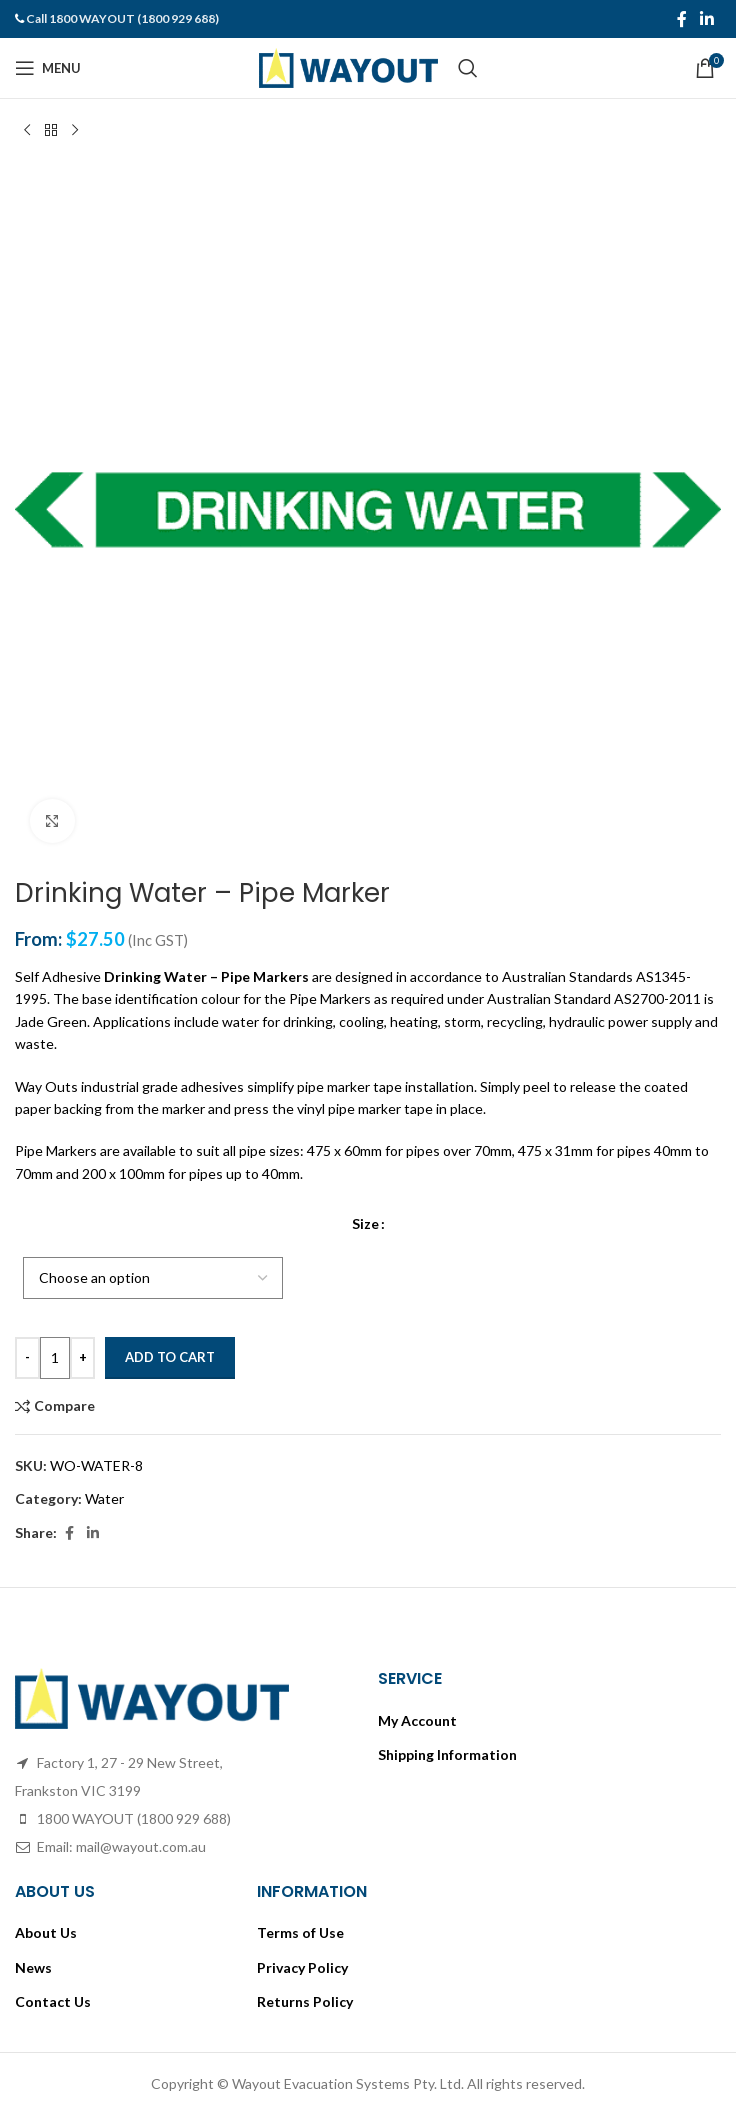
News (33, 1967)
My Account (417, 1720)
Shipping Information (447, 1754)
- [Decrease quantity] (27, 1357)
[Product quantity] (55, 1358)
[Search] (468, 68)
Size (365, 1224)
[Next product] (75, 131)
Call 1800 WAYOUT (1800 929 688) (122, 18)
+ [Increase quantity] (83, 1357)
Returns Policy (305, 2001)
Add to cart (170, 1357)
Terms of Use (300, 1932)
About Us (46, 1932)
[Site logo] (348, 66)
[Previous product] (27, 131)
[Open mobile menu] (48, 68)
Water (104, 1498)
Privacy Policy (302, 1967)
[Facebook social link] (682, 19)
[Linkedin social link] (707, 19)
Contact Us (53, 2001)
